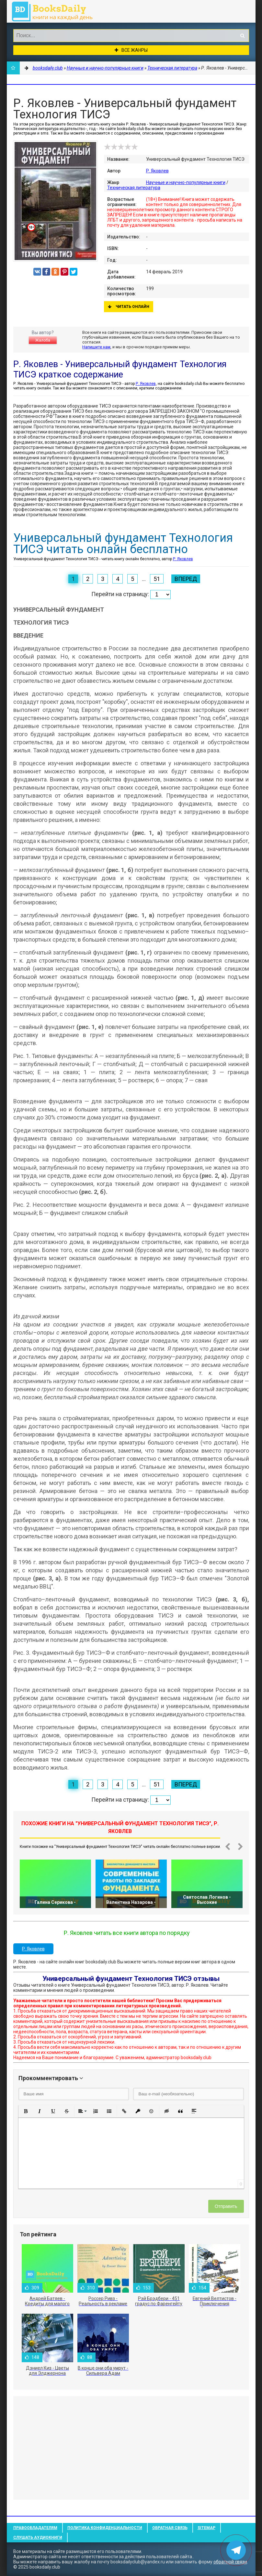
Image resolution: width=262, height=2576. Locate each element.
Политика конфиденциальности (104, 2528)
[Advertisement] (131, 2448)
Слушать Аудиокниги (37, 2537)
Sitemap (206, 2528)
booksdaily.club (55, 11)
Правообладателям (35, 2528)
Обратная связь (170, 2528)
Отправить (226, 2206)
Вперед (186, 578)
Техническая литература (133, 187)
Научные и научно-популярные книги (185, 182)
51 (157, 578)
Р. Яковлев (157, 170)
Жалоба (42, 340)
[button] (26, 2111)
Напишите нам (96, 346)
